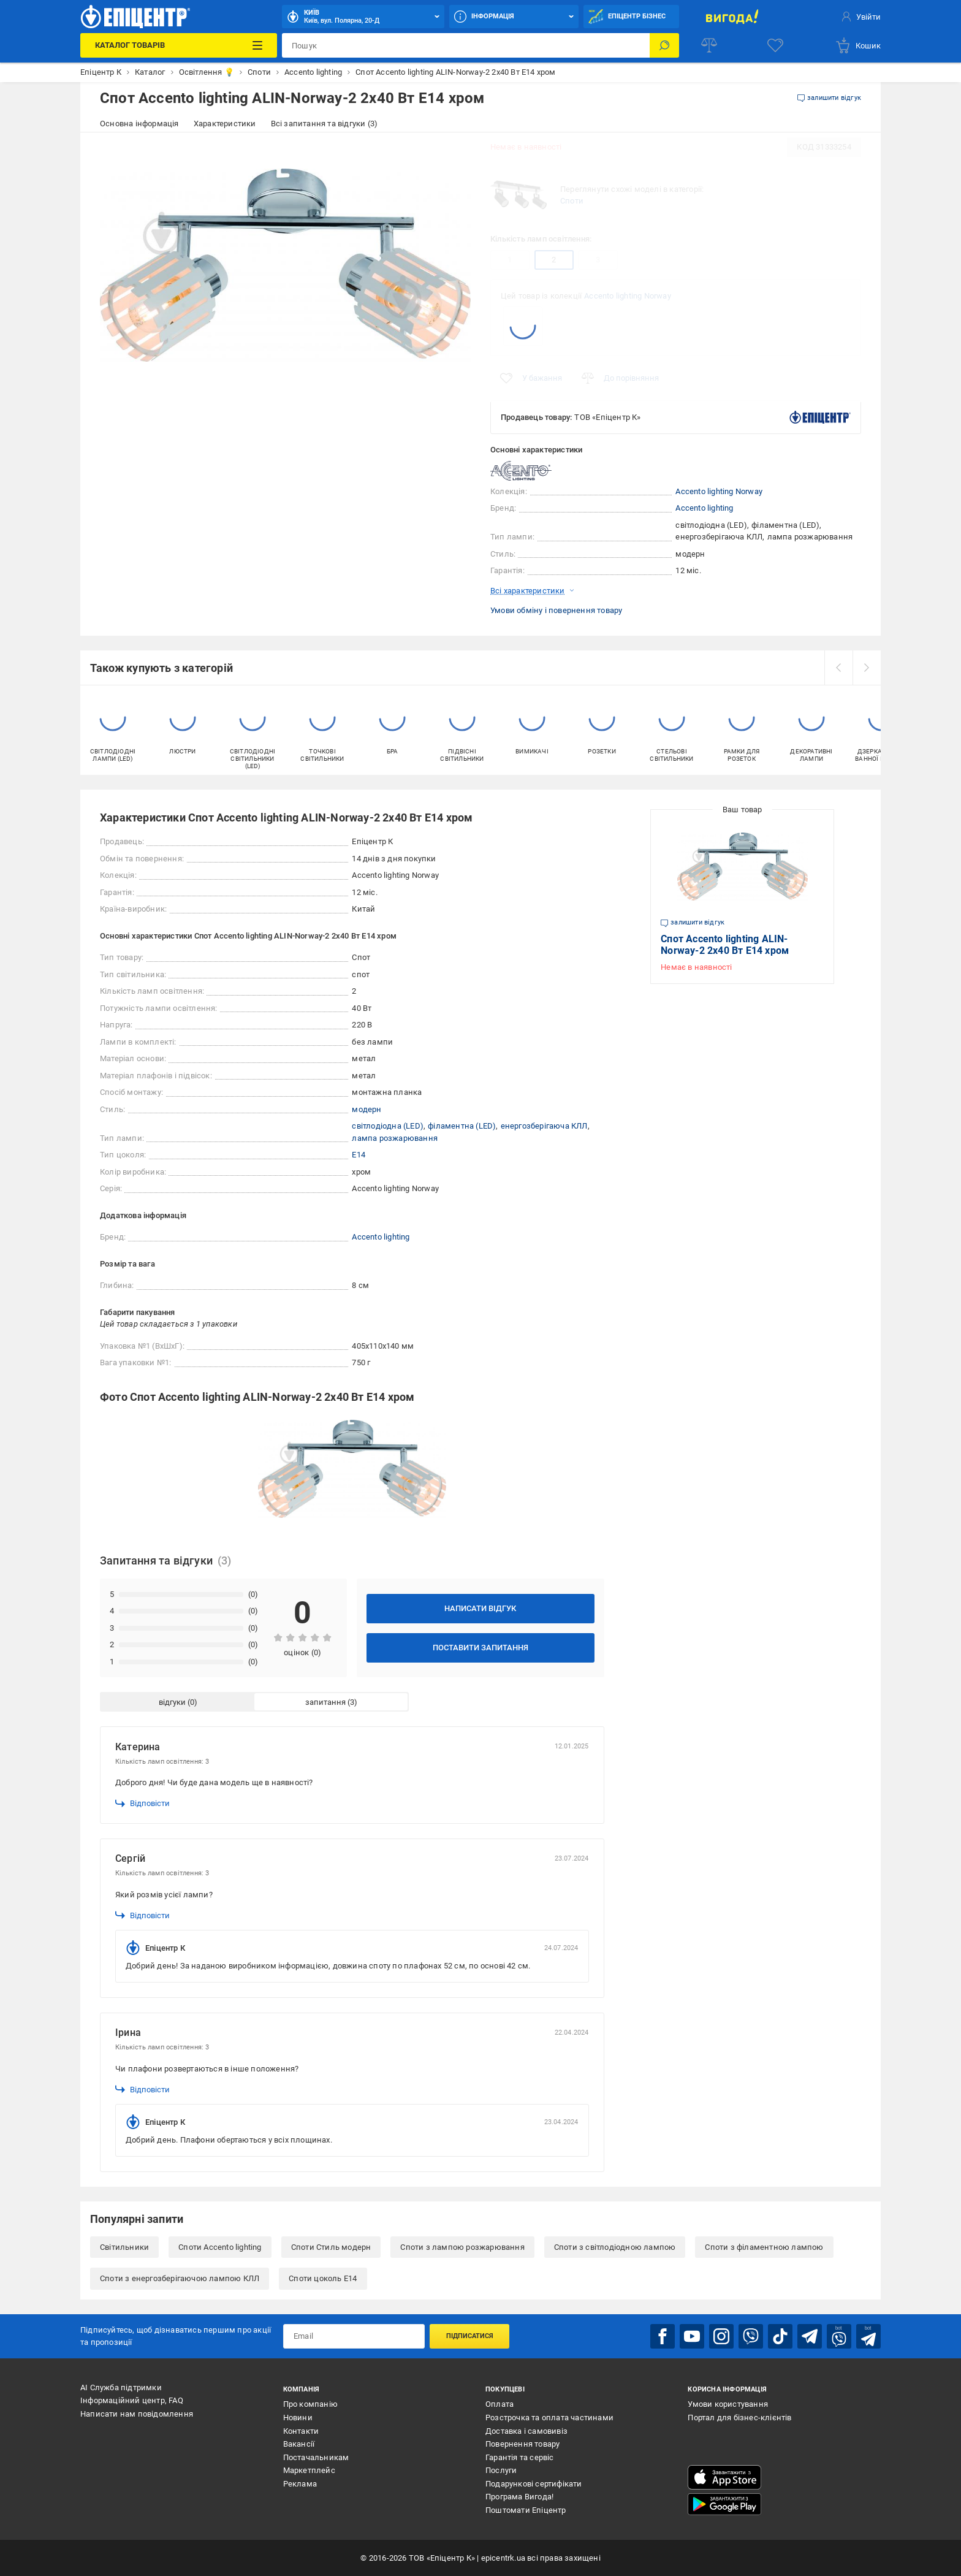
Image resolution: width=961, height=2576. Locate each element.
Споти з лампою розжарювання (462, 2247)
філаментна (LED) (462, 1125)
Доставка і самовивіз (526, 2431)
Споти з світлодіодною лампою (615, 2247)
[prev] (838, 667)
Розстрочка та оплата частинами (549, 2417)
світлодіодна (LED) (388, 1125)
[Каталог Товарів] (178, 45)
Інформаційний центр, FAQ (131, 2400)
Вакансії (299, 2443)
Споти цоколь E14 (323, 2278)
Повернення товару (522, 2443)
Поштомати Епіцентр (525, 2510)
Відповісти (142, 1803)
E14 (358, 1154)
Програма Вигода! (519, 2496)
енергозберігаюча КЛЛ (544, 1125)
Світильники (124, 2247)
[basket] (858, 45)
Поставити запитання (480, 1647)
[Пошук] (664, 45)
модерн (366, 1109)
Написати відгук (480, 1608)
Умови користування (728, 2404)
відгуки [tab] (172, 1702)
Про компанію (310, 2404)
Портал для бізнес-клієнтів (739, 2417)
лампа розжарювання (395, 1138)
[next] (867, 667)
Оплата (499, 2404)
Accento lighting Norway (627, 295)
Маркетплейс (309, 2470)
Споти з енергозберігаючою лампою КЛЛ (179, 2278)
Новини (298, 2417)
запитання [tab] (325, 1702)
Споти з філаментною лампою (764, 2247)
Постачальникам (316, 2457)
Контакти (301, 2431)
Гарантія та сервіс (519, 2457)
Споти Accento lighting (219, 2247)
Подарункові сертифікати (533, 2483)
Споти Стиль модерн (331, 2247)
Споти (571, 200)
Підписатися (469, 2336)
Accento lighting (704, 508)
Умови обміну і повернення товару (556, 610)
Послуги (501, 2470)
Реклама (300, 2483)
